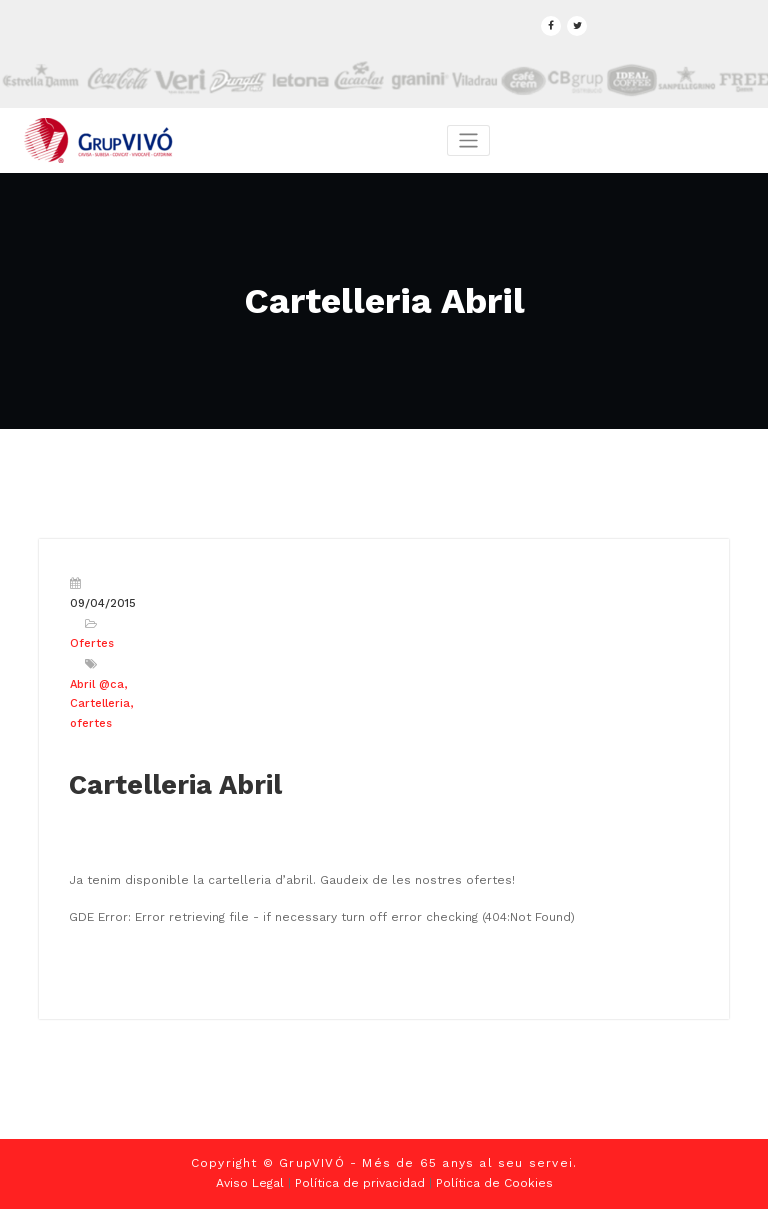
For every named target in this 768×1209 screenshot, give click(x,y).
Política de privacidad (360, 1183)
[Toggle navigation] (468, 140)
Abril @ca (97, 684)
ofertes (91, 723)
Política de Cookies (494, 1183)
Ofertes (92, 643)
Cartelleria (100, 703)
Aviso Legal (250, 1183)
